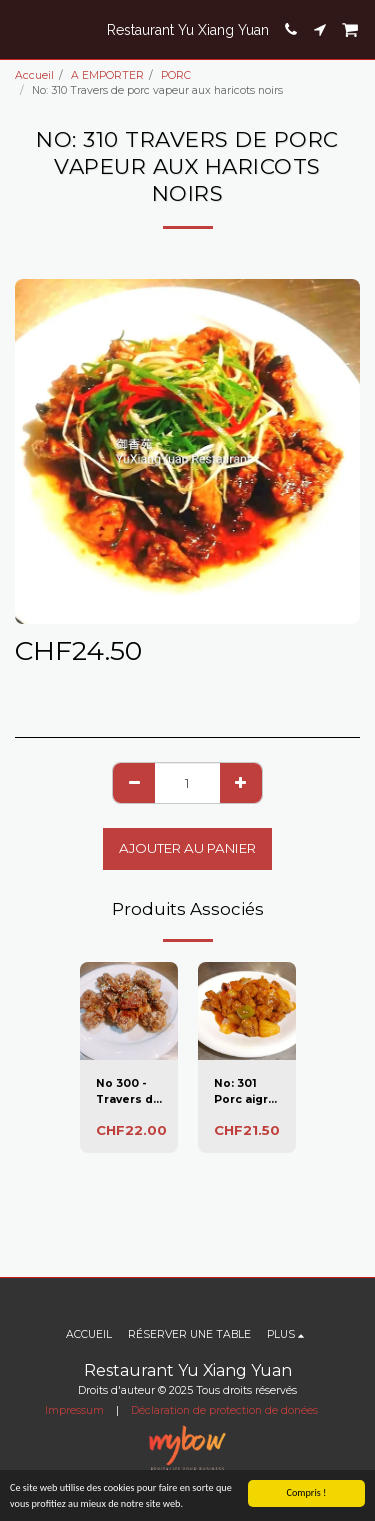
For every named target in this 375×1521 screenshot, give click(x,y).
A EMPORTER (107, 75)
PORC (176, 75)
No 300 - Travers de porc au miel (128, 1092)
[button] (22, 29)
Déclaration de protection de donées (224, 1410)
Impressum (74, 1410)
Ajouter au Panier (187, 848)
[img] (129, 1011)
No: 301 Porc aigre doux (245, 1092)
